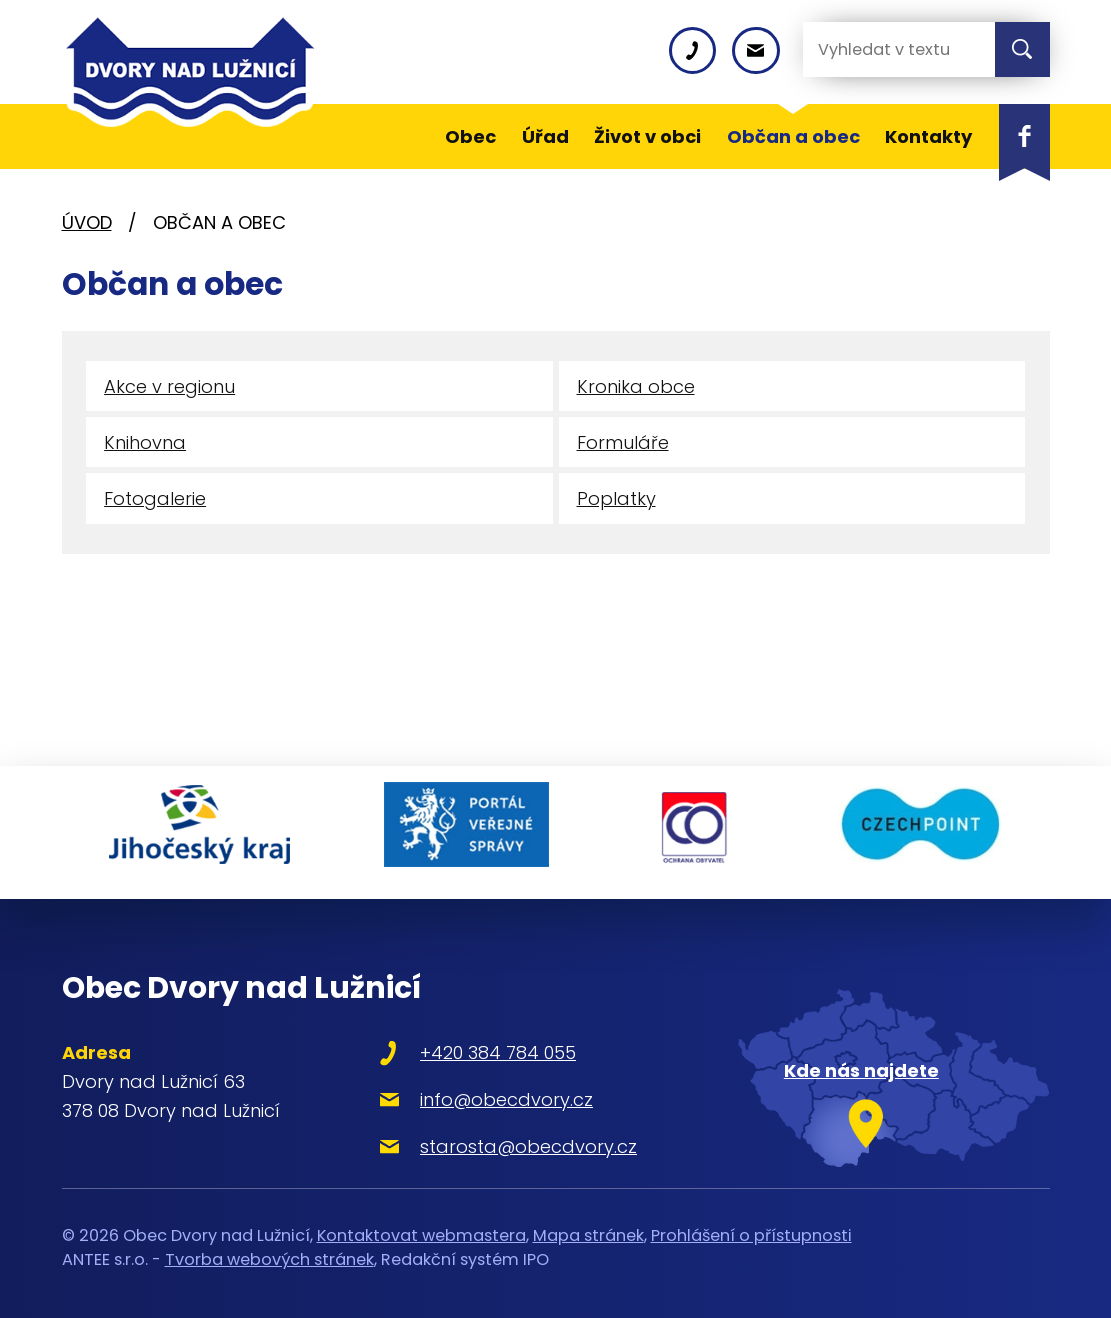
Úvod (87, 222)
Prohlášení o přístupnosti (751, 1225)
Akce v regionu (169, 387)
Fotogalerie (155, 503)
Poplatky (616, 503)
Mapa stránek (588, 1225)
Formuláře (623, 445)
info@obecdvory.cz (487, 1089)
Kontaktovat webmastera (421, 1225)
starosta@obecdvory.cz (509, 1136)
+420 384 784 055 (479, 1043)
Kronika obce (636, 387)
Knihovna (145, 445)
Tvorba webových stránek (269, 1249)
